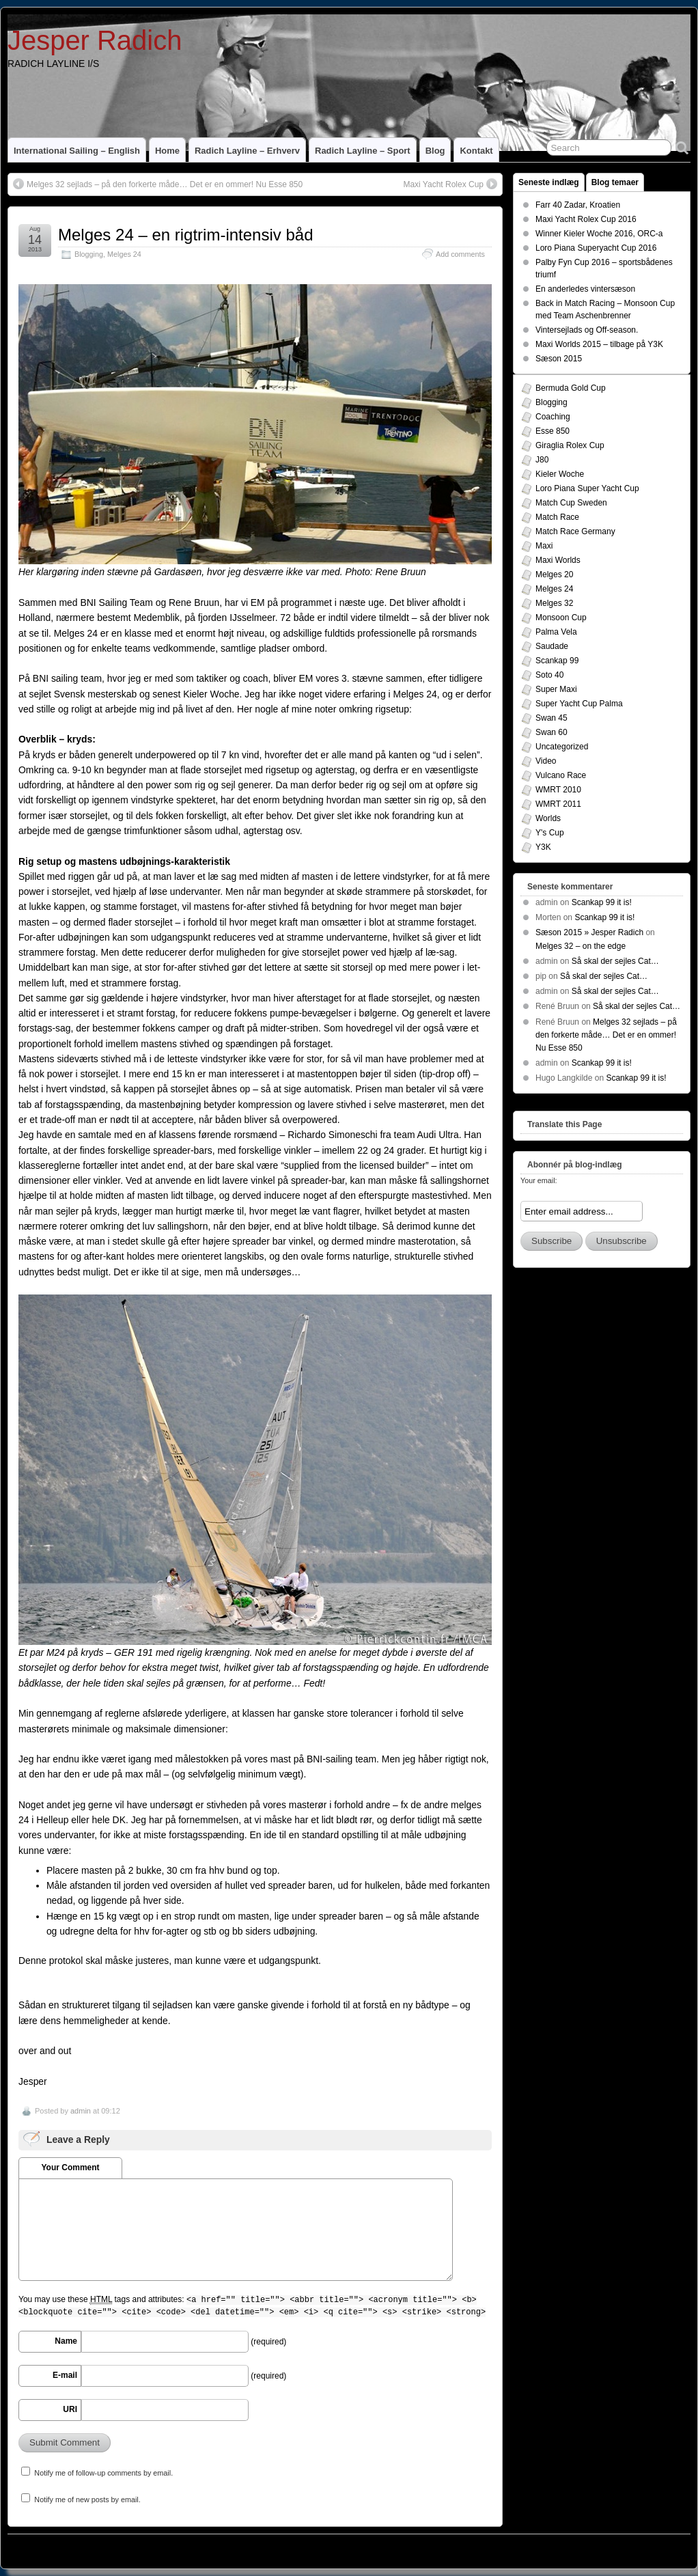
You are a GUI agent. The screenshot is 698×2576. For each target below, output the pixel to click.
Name (66, 2341)
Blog (435, 151)
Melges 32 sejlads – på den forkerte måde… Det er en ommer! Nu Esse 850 (165, 184)
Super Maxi (556, 689)
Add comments (460, 254)
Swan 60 (551, 732)
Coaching (552, 416)
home (167, 151)
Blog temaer (615, 182)
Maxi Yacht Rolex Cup (443, 184)
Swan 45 (551, 718)
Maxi (544, 546)
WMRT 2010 (558, 789)
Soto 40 (549, 675)
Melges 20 (554, 574)
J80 (541, 460)
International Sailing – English (77, 151)
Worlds (548, 818)
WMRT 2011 (558, 804)
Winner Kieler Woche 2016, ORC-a (599, 233)
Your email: (538, 1180)
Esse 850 (552, 431)
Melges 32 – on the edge (580, 946)
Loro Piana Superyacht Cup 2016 (595, 248)
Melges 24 (124, 254)
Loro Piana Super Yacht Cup (587, 488)
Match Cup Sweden (571, 503)
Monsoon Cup (561, 617)
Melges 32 (554, 603)
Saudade (551, 646)
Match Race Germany (575, 531)
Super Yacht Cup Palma (579, 703)
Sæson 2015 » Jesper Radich (589, 932)
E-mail (65, 2375)
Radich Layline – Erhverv (247, 151)
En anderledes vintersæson (585, 289)
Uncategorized (561, 746)
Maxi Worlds (558, 560)
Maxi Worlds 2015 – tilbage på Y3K (599, 344)
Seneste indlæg (548, 182)
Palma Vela (556, 632)
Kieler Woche (559, 474)
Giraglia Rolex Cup (569, 445)
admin (80, 2111)
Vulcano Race (560, 775)
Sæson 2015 (558, 358)
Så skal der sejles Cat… (615, 961)
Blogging (88, 254)
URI (70, 2409)
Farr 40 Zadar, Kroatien (577, 205)
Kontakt (476, 151)
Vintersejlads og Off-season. (586, 330)
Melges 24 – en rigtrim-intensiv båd (185, 234)
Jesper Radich (95, 40)
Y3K (543, 847)
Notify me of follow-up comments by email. (103, 2473)
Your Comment (70, 2167)
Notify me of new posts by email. (87, 2499)
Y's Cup (549, 832)
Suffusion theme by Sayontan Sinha (629, 2548)
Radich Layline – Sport (362, 151)
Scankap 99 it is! (602, 902)
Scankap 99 (556, 660)
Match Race (557, 517)
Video (545, 761)
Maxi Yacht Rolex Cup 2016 (586, 219)
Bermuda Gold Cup (570, 388)
